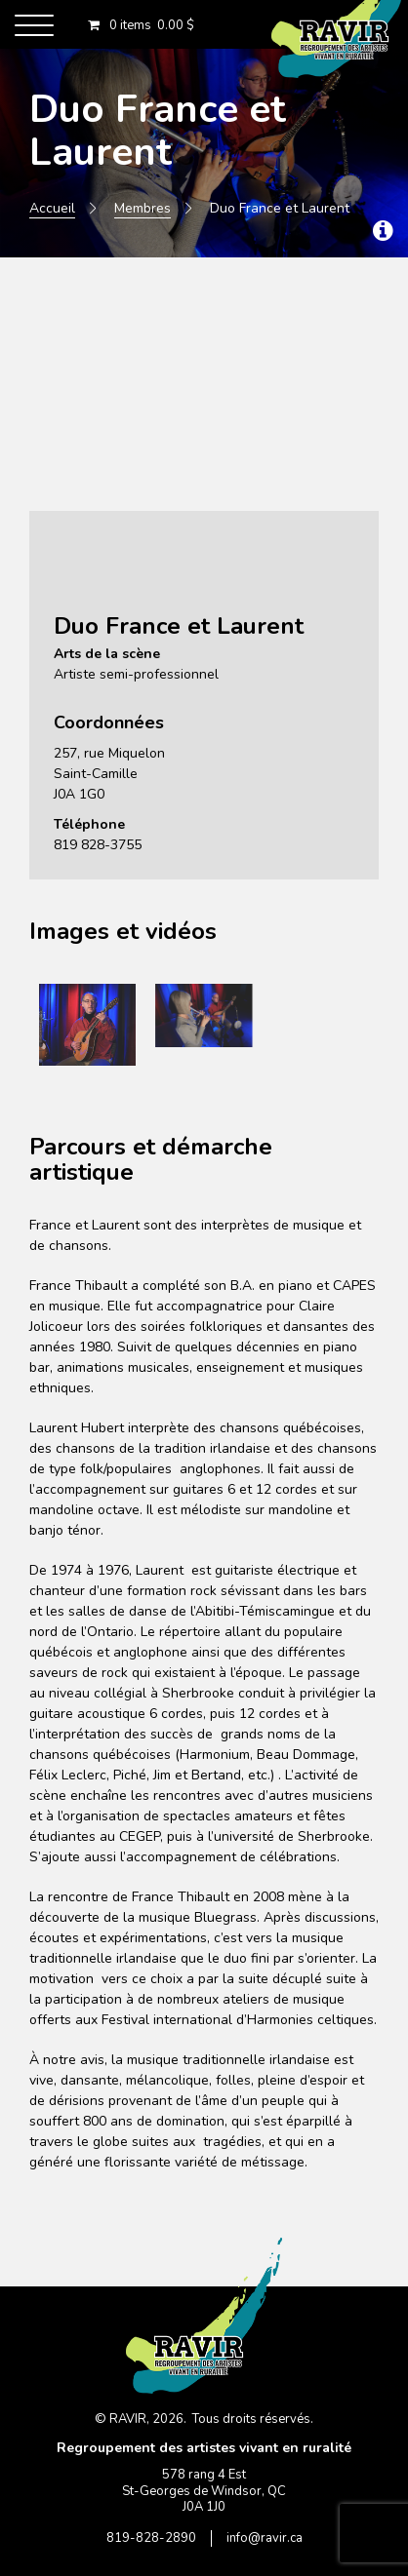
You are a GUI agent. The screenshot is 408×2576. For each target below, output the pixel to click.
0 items (136, 25)
